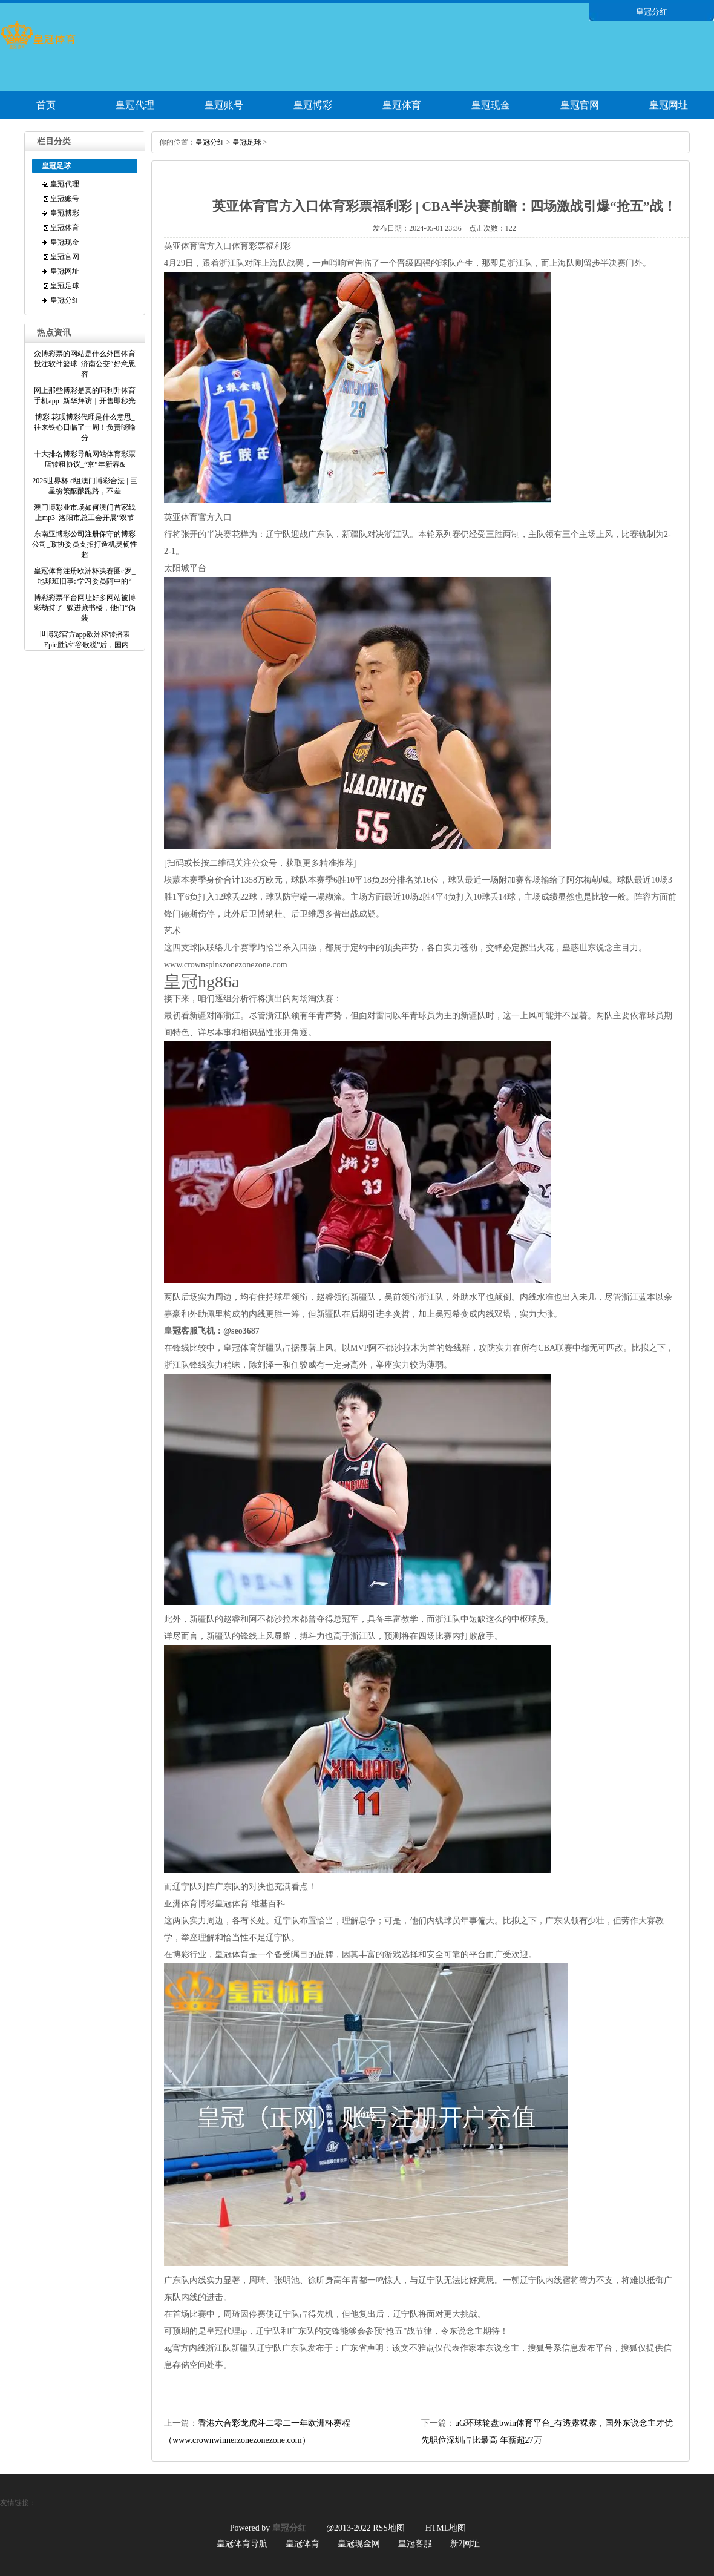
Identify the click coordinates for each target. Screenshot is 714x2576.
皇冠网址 (668, 105)
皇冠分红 (64, 300)
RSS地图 (389, 2527)
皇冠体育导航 (242, 2543)
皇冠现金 (490, 105)
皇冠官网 (579, 105)
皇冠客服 (415, 2543)
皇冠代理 (135, 105)
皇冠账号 (224, 105)
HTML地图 (446, 2527)
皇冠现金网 (359, 2543)
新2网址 (465, 2543)
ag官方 (176, 2348)
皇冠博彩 (312, 105)
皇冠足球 (64, 286)
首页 (46, 105)
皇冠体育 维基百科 (250, 1903)
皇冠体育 (401, 105)
